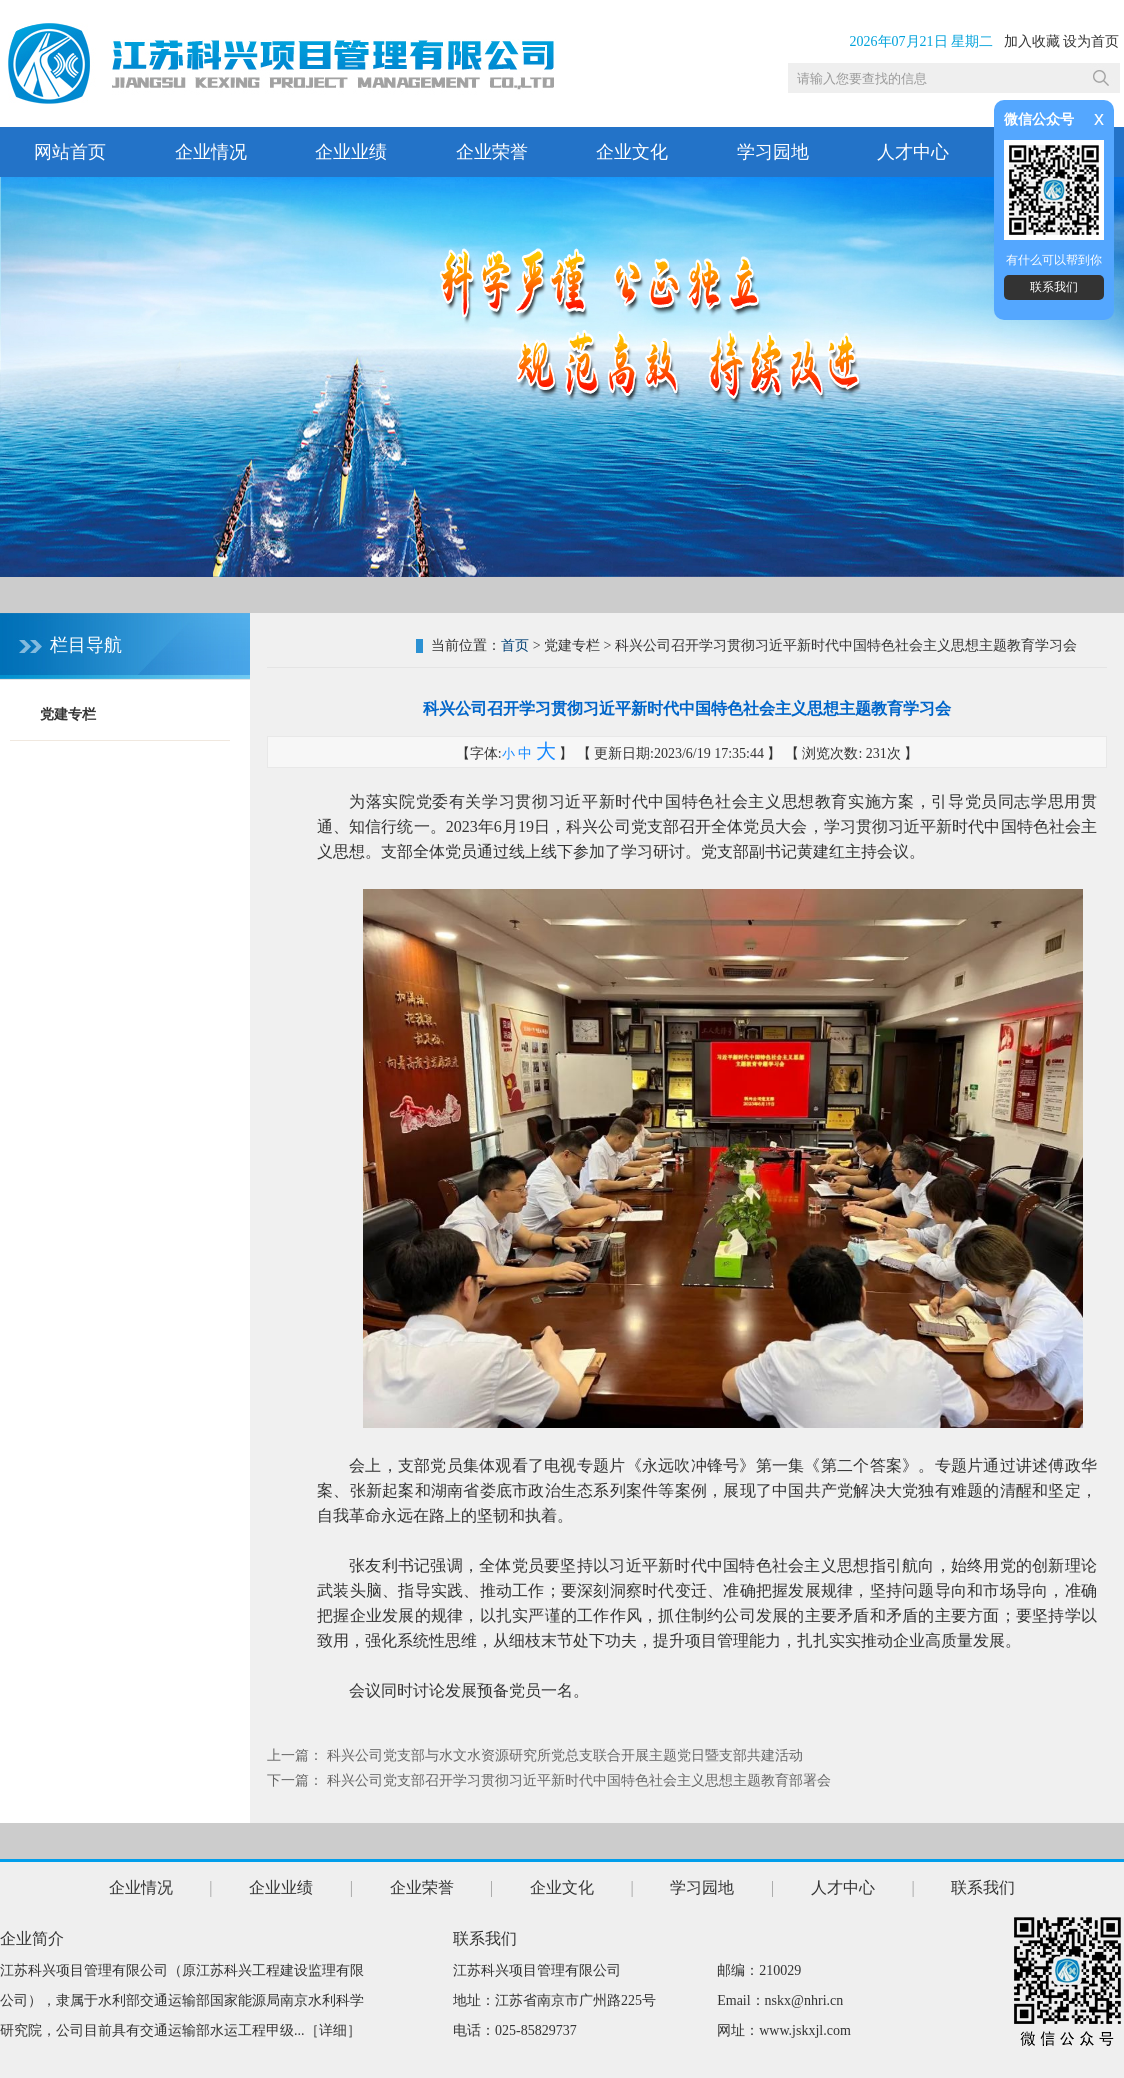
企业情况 (211, 152)
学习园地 (773, 152)
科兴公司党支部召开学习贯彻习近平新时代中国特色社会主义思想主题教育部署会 (579, 1780)
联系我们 (1054, 287)
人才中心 (913, 152)
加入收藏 (1032, 41)
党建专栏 (68, 714)
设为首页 (1091, 41)
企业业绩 (351, 152)
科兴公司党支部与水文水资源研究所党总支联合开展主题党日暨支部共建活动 (565, 1755)
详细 (333, 2030)
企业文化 (632, 152)
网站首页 (70, 152)
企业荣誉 (492, 152)
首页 (515, 645)
